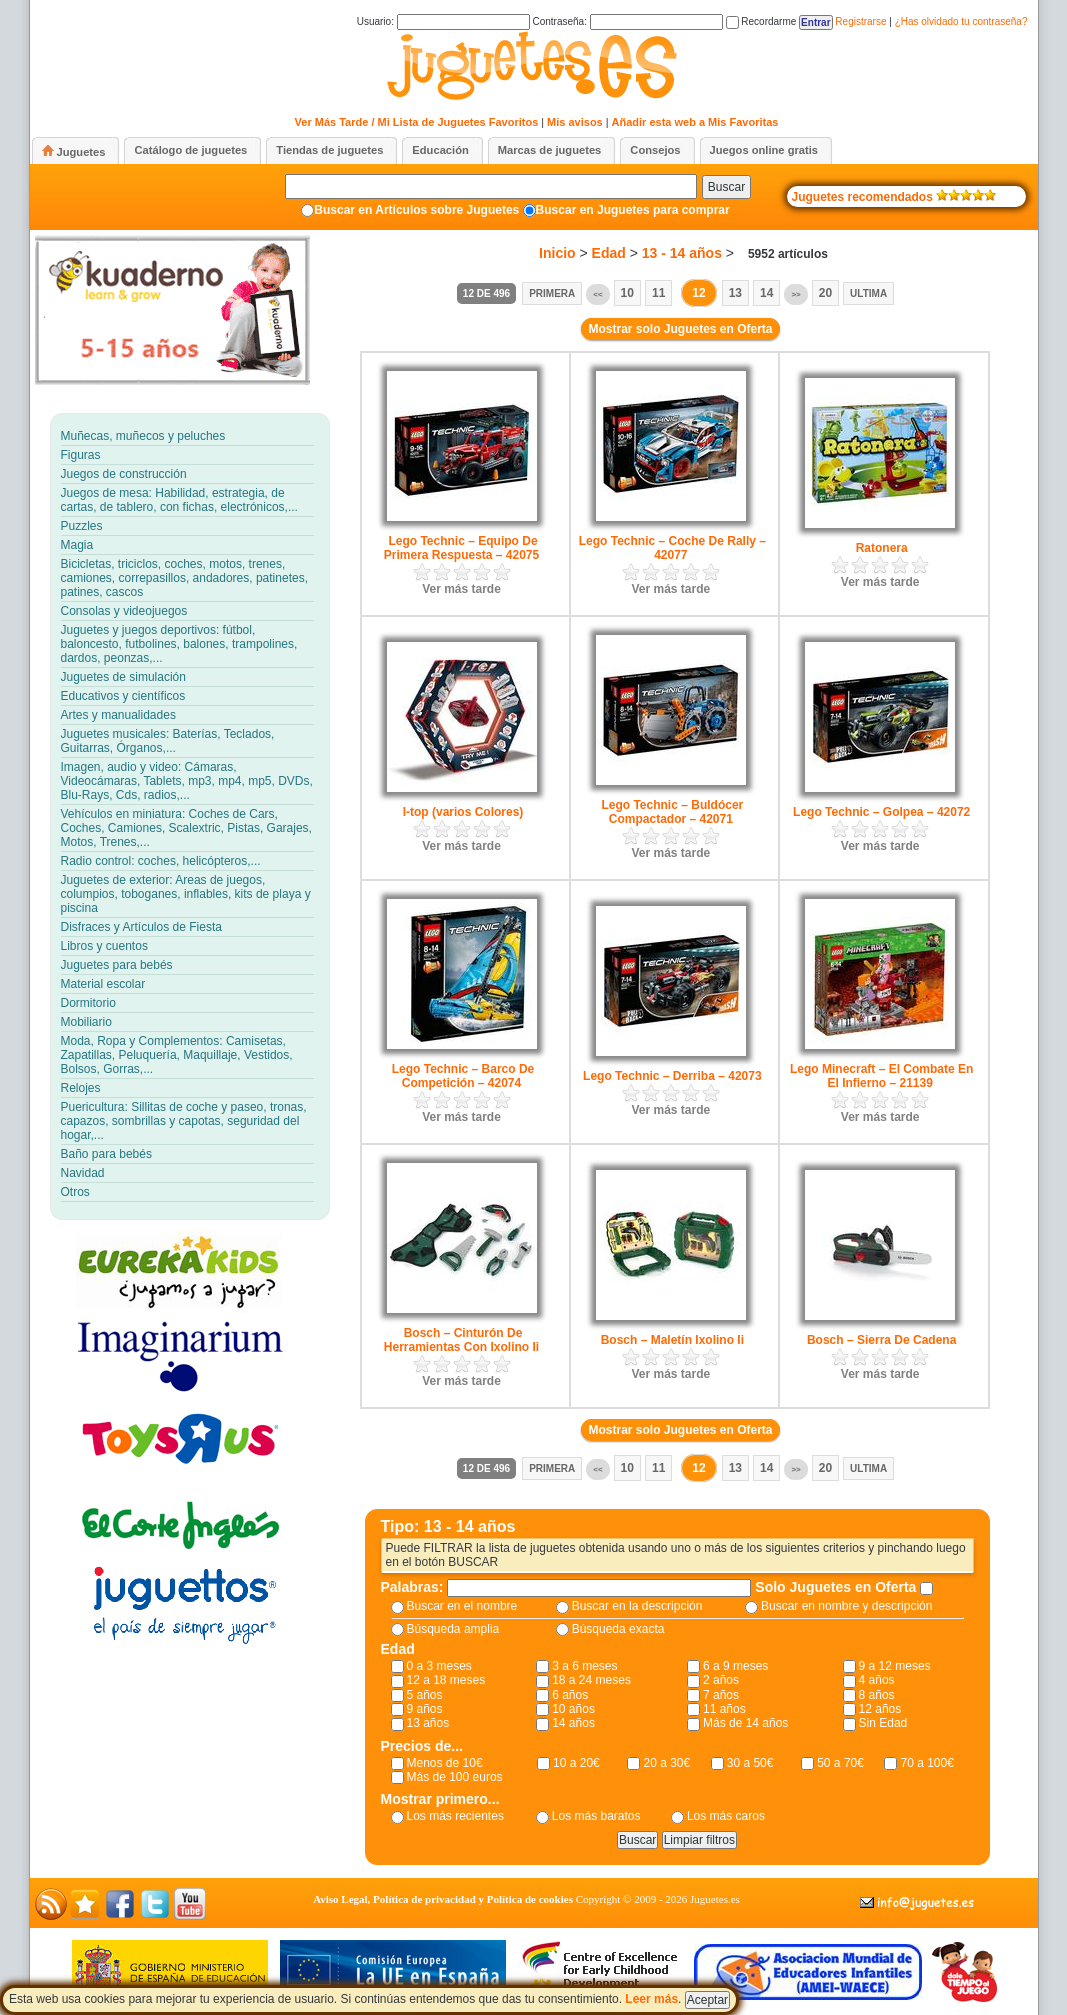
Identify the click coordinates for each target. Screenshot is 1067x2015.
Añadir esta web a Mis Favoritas (695, 122)
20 (825, 293)
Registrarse (860, 21)
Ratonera (882, 548)
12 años (880, 1709)
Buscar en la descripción (637, 1606)
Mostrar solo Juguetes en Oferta (680, 329)
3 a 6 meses (584, 1666)
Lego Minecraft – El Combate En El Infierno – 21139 (881, 1076)
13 (735, 293)
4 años (877, 1680)
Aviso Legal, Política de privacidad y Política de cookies (443, 1899)
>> (795, 294)
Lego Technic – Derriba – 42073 (672, 1076)
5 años (425, 1695)
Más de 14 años (745, 1723)
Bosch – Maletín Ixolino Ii (672, 1340)
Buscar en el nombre (462, 1606)
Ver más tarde (461, 589)
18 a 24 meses (591, 1680)
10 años (573, 1709)
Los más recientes (455, 1816)
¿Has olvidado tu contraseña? (961, 21)
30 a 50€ (750, 1763)
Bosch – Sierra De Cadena (881, 1340)
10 (627, 293)
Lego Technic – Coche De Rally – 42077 (672, 548)
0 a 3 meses (439, 1666)
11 (658, 293)
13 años (428, 1723)
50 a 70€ (840, 1763)
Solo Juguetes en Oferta (837, 1587)
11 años (724, 1709)
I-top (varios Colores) (463, 812)
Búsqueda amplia (453, 1629)
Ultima (868, 293)
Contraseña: (627, 21)
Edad (609, 253)
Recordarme (761, 21)
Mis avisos (575, 122)
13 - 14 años (682, 253)
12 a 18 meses (446, 1680)
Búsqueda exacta (618, 1629)
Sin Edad (883, 1723)
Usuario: (443, 21)
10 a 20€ (576, 1763)
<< (597, 294)
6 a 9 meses (735, 1666)
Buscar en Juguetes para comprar (633, 210)
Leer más (651, 1999)
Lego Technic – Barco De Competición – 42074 (463, 1076)
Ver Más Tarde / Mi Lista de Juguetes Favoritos (417, 122)
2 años (721, 1680)
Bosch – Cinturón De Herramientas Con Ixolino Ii (461, 1340)
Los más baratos (596, 1816)
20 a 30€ (666, 1763)
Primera (552, 293)
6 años (570, 1695)
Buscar (726, 187)
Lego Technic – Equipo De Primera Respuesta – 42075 (461, 548)
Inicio (557, 253)
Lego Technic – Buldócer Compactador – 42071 (672, 812)
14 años (573, 1723)
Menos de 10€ (445, 1763)
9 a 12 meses (895, 1666)
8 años (877, 1695)
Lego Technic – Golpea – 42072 (881, 812)
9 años (425, 1709)
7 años (721, 1695)
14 (766, 293)
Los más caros (726, 1816)
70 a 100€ (926, 1763)
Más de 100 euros (455, 1777)
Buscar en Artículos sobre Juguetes (416, 210)
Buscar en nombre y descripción (846, 1606)
